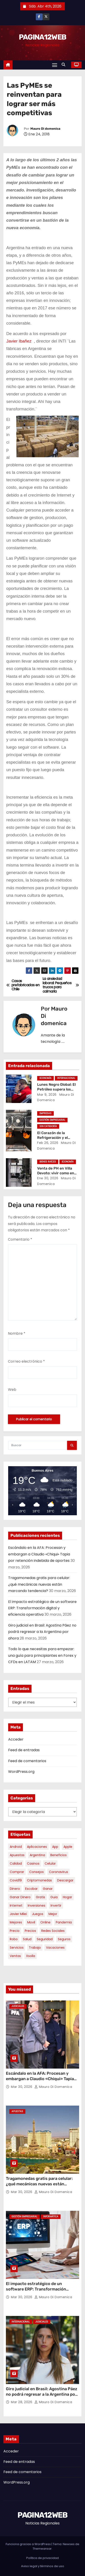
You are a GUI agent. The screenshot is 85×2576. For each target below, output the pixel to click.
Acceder (16, 1739)
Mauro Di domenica (45, 129)
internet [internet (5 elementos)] (16, 1905)
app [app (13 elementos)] (55, 1846)
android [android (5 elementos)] (16, 1846)
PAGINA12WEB (42, 37)
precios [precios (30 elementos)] (30, 1930)
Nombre (16, 1333)
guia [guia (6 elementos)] (54, 1897)
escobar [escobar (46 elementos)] (31, 1888)
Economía (45, 1078)
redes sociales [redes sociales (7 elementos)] (53, 1930)
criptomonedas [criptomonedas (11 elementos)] (39, 1880)
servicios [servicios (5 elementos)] (17, 1947)
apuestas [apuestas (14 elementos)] (17, 1855)
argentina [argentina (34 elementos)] (37, 1855)
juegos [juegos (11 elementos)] (37, 1914)
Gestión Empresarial (52, 1120)
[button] (64, 65)
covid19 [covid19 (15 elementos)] (16, 1880)
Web (12, 1389)
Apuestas (17, 2111)
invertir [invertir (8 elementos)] (56, 1905)
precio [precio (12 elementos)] (14, 1930)
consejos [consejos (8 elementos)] (36, 1872)
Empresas (45, 1113)
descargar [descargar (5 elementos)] (65, 1880)
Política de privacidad (42, 2558)
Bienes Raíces (47, 1161)
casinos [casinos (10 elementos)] (33, 1863)
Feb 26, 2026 (47, 1142)
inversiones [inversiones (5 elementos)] (36, 1905)
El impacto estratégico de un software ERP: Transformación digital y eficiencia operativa (42, 1608)
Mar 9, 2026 (47, 1094)
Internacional (66, 1078)
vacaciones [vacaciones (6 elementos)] (55, 1947)
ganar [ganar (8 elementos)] (48, 1888)
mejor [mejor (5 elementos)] (53, 1914)
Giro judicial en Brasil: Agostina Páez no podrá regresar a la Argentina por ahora (42, 1632)
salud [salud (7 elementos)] (27, 1939)
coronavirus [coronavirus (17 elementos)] (58, 1872)
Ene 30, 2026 (47, 1178)
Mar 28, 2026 (22, 2402)
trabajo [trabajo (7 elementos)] (35, 1947)
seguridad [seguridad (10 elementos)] (45, 1939)
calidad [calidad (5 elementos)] (16, 1863)
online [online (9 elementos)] (45, 1922)
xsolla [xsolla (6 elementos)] (30, 1956)
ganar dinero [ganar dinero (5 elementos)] (20, 1897)
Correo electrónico (26, 1361)
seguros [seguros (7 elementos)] (64, 1939)
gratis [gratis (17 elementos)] (40, 1897)
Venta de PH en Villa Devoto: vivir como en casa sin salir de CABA (56, 1173)
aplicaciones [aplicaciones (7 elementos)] (37, 1846)
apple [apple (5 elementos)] (67, 1846)
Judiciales (18, 2006)
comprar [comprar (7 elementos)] (17, 1872)
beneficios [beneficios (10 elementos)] (58, 1855)
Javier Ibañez (19, 341)
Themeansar (42, 2548)
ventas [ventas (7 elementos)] (15, 1956)
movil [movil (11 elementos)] (31, 1922)
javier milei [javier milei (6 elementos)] (18, 1914)
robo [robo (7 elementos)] (14, 1939)
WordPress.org (21, 1771)
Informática (50, 2216)
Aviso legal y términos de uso (42, 2566)
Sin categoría (48, 1126)
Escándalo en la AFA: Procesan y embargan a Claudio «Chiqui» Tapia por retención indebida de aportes (39, 1554)
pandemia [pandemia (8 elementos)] (64, 1922)
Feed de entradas (24, 1750)
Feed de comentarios (27, 1761)
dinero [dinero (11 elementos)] (15, 1888)
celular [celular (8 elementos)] (50, 1863)
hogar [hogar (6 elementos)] (67, 1897)
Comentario (20, 1239)
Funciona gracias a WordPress (28, 2544)
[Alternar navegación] (54, 65)
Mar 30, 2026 (22, 2086)
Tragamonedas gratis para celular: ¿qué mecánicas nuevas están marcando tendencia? (39, 1584)
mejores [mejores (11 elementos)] (16, 1922)
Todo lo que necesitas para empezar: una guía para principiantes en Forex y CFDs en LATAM (42, 1655)
